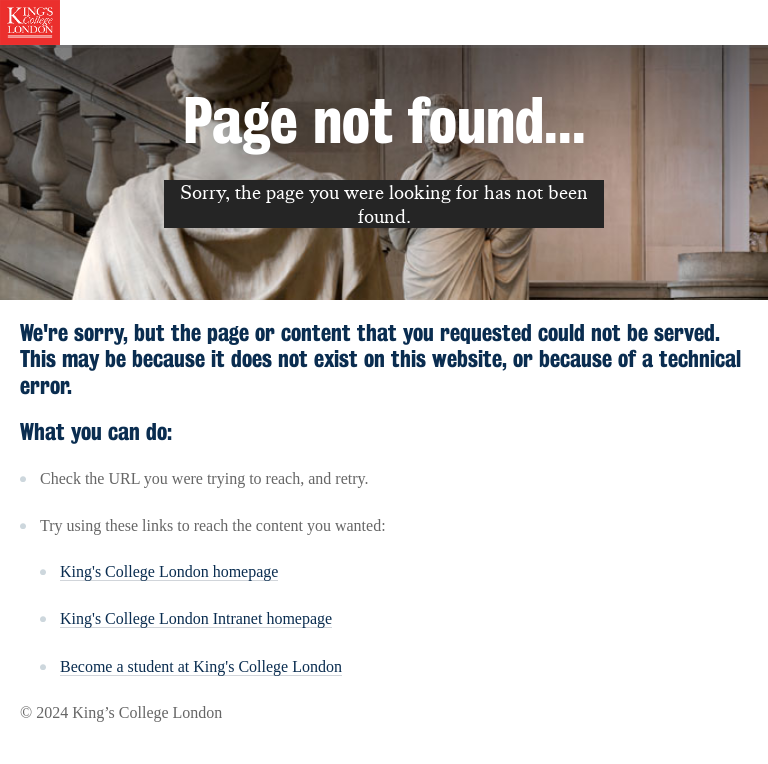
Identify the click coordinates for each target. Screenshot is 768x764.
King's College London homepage (169, 571)
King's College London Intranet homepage (196, 618)
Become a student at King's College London (201, 666)
